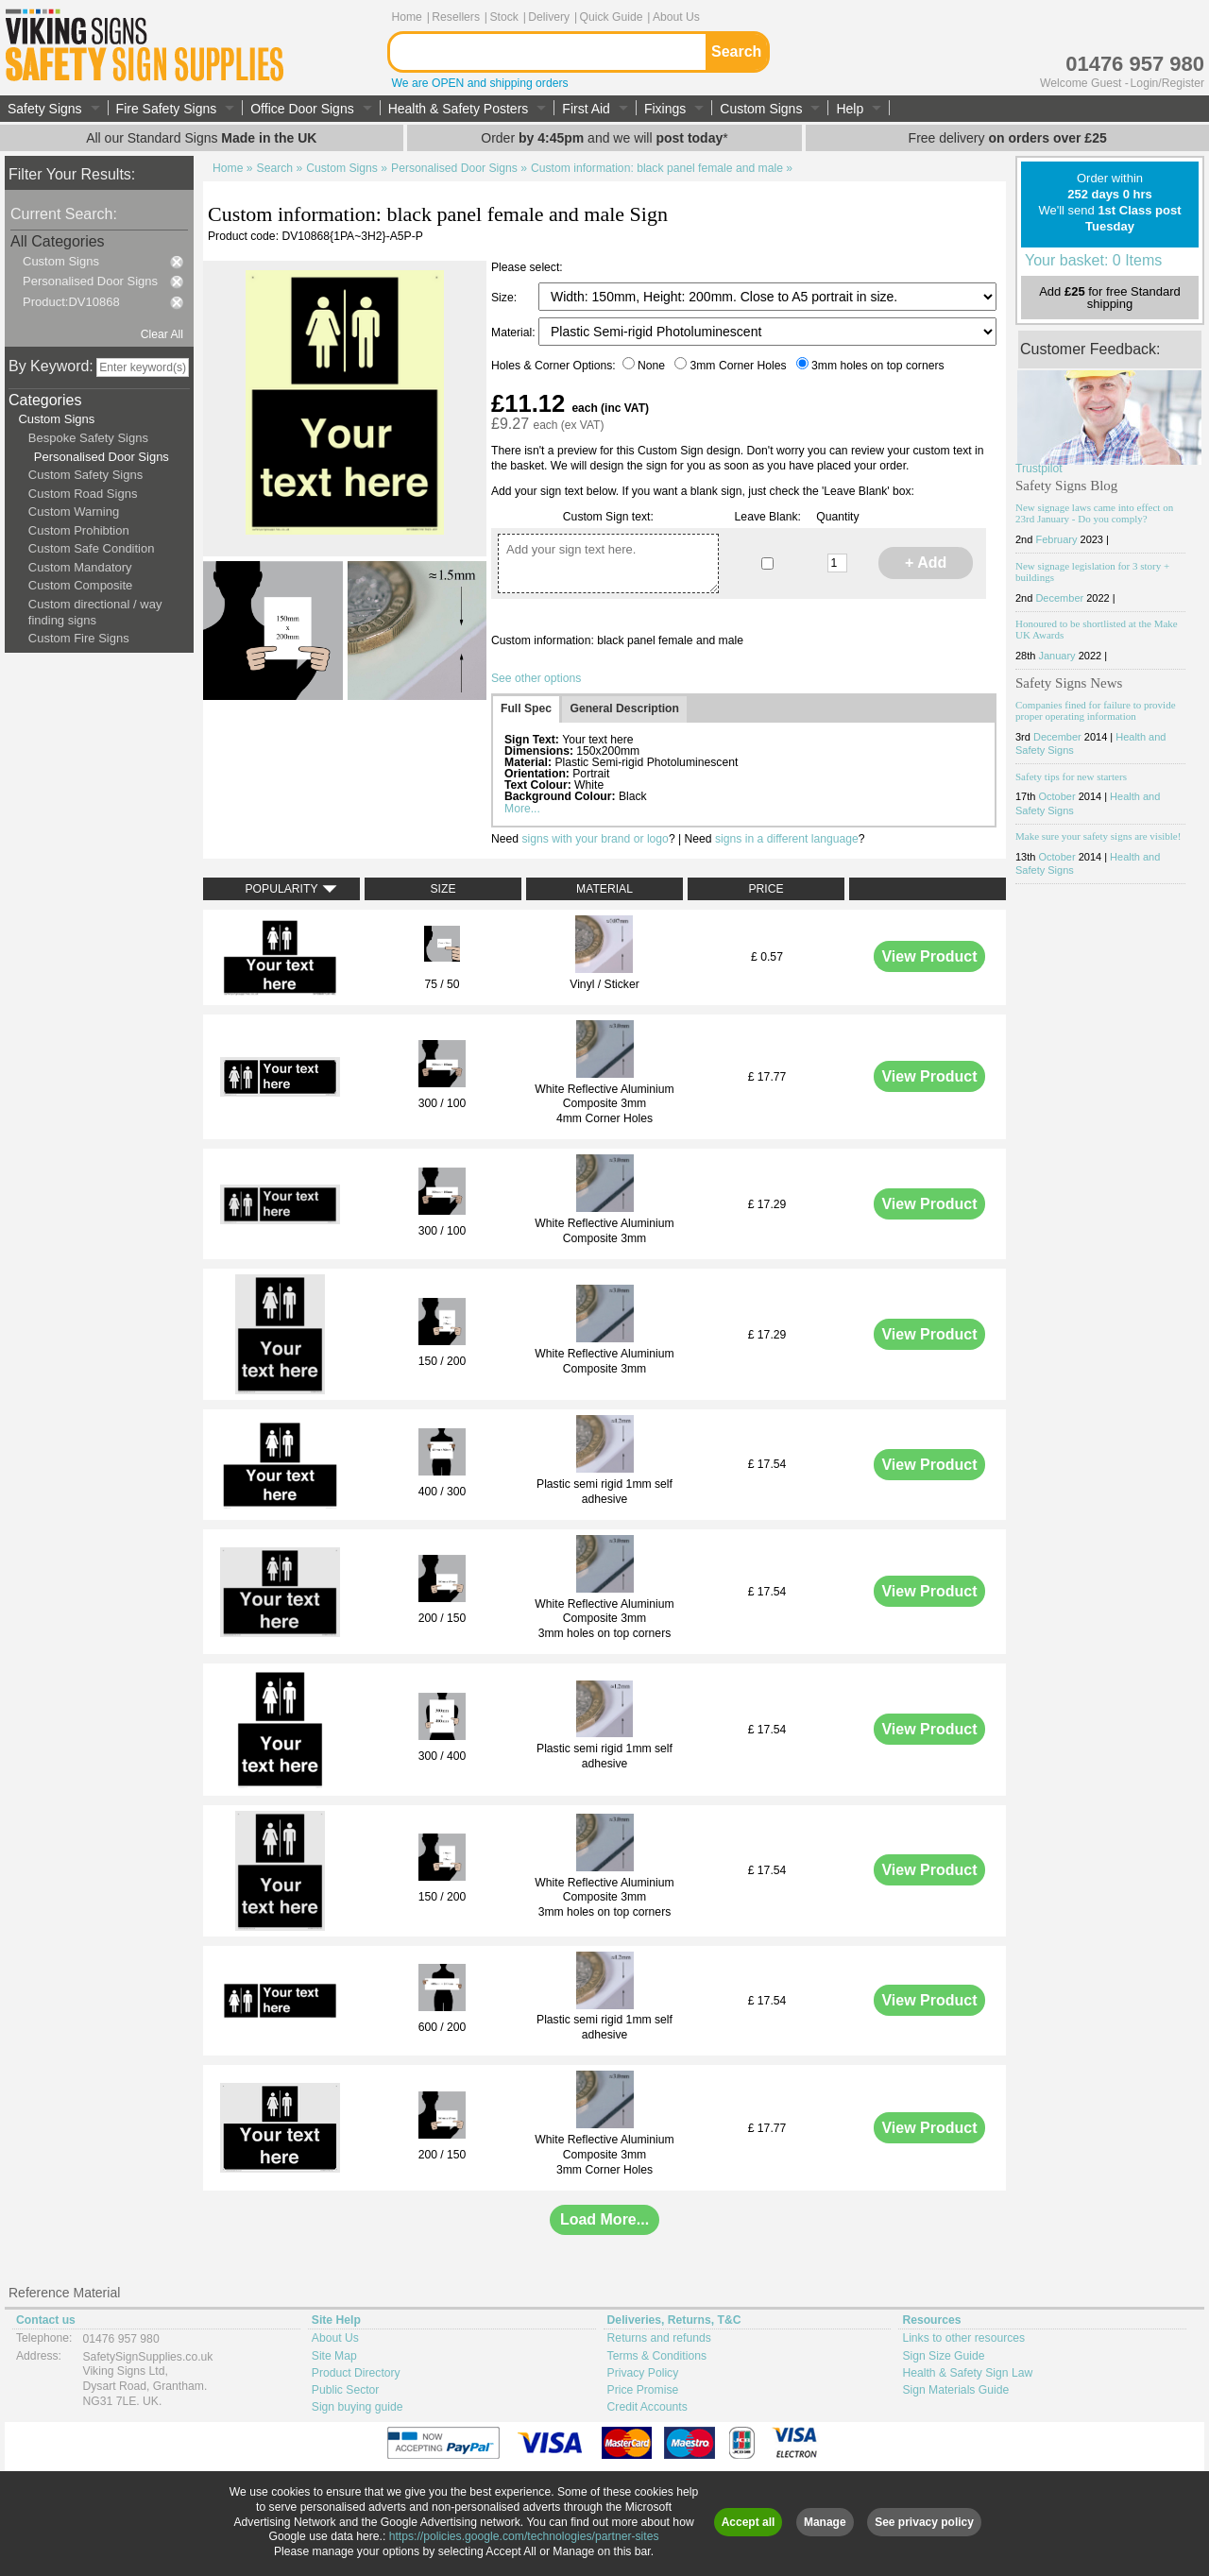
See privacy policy (924, 2522)
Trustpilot (1039, 468)
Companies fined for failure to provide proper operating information (1095, 710)
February (1056, 539)
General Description (624, 708)
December (1059, 598)
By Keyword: (51, 366)
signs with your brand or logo (594, 838)
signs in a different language (787, 838)
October (1056, 796)
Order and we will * (604, 137)
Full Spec (526, 708)
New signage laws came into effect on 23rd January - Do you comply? (1094, 513)
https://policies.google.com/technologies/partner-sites (524, 2536)
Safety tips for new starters (1071, 776)
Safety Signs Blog (1066, 485)
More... (522, 808)
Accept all (748, 2522)
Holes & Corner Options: (555, 365)
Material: (514, 332)
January (1056, 655)
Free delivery (1008, 137)
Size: (505, 297)
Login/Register (1167, 83)
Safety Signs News (1068, 683)
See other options (536, 678)
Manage (825, 2522)
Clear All (162, 334)
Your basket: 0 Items (1093, 260)
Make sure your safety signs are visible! (1098, 836)
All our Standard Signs (201, 137)
